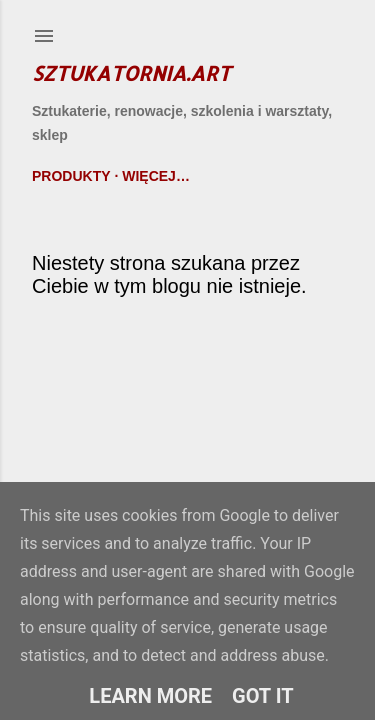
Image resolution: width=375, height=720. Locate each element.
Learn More (150, 696)
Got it (263, 696)
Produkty (71, 176)
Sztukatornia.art (131, 73)
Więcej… (156, 176)
